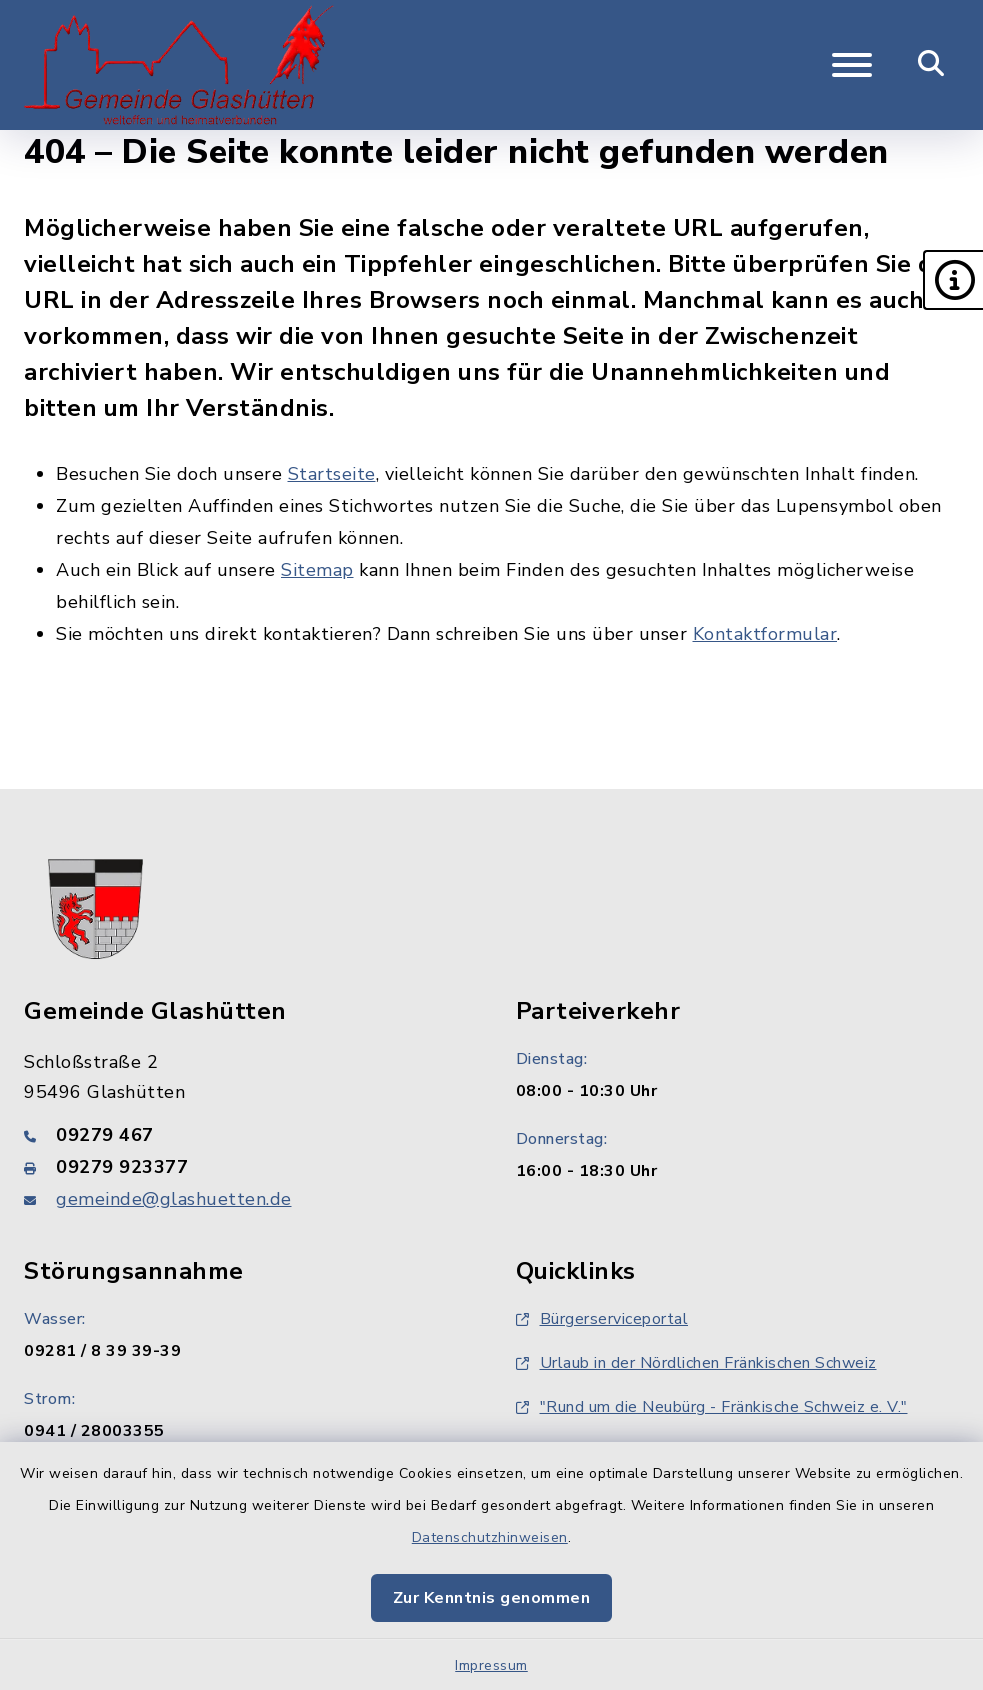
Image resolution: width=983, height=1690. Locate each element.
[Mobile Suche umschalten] (931, 65)
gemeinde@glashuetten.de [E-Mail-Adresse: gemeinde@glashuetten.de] (174, 1199)
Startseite (332, 474)
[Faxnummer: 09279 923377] (246, 1167)
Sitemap (317, 570)
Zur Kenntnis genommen (492, 1598)
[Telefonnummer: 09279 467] (246, 1135)
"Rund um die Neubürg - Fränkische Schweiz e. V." (712, 1407)
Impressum (491, 1665)
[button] (953, 280)
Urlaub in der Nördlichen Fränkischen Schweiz (696, 1363)
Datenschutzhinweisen (490, 1537)
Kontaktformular (765, 634)
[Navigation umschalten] (852, 65)
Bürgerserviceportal (602, 1319)
